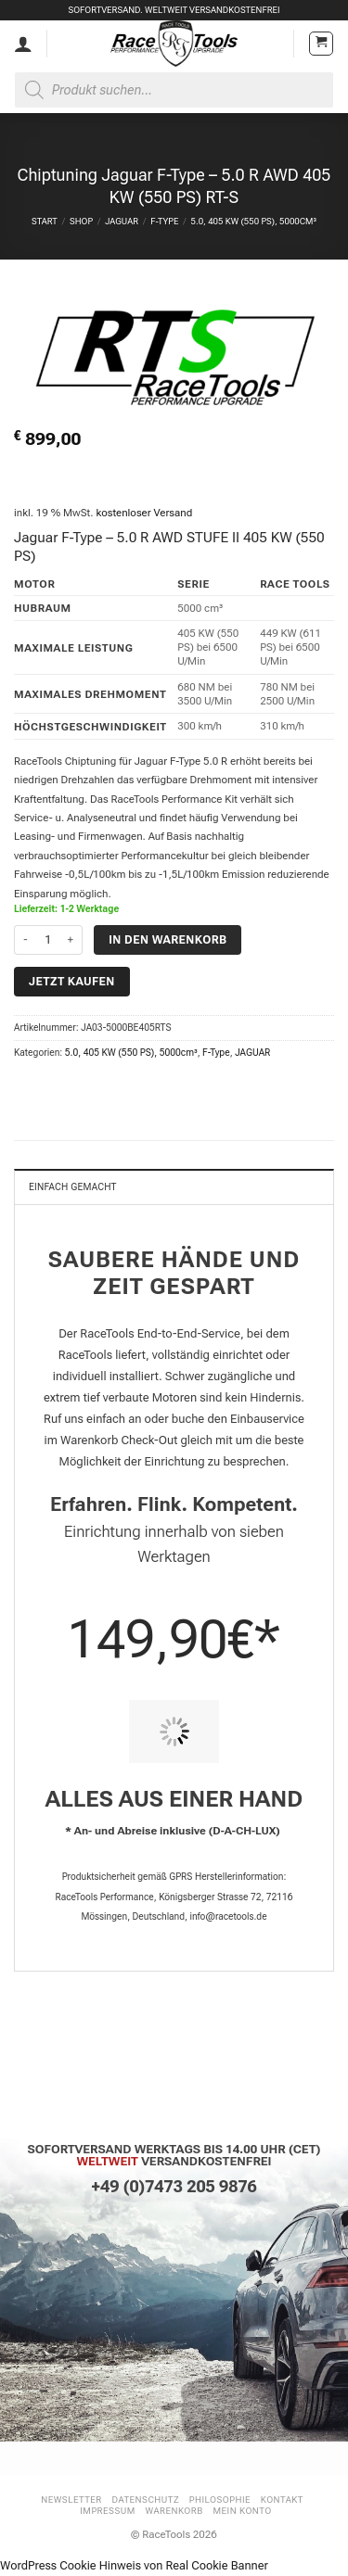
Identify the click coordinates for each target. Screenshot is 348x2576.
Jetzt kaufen (72, 981)
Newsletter (71, 2499)
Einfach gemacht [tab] (73, 1187)
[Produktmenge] (48, 940)
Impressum (107, 2511)
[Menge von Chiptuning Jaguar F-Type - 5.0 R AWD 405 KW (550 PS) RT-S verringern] (25, 940)
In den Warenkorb (167, 939)
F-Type (164, 221)
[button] (321, 44)
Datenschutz (146, 2499)
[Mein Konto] (23, 43)
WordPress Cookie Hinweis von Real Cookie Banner (134, 2565)
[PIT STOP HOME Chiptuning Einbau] (173, 1732)
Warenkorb (173, 2511)
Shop (81, 221)
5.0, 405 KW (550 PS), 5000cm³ (253, 221)
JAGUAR (121, 221)
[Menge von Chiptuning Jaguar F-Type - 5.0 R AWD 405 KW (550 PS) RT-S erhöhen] (71, 940)
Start (45, 221)
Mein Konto (242, 2511)
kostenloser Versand (144, 512)
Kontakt (282, 2499)
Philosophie (220, 2499)
